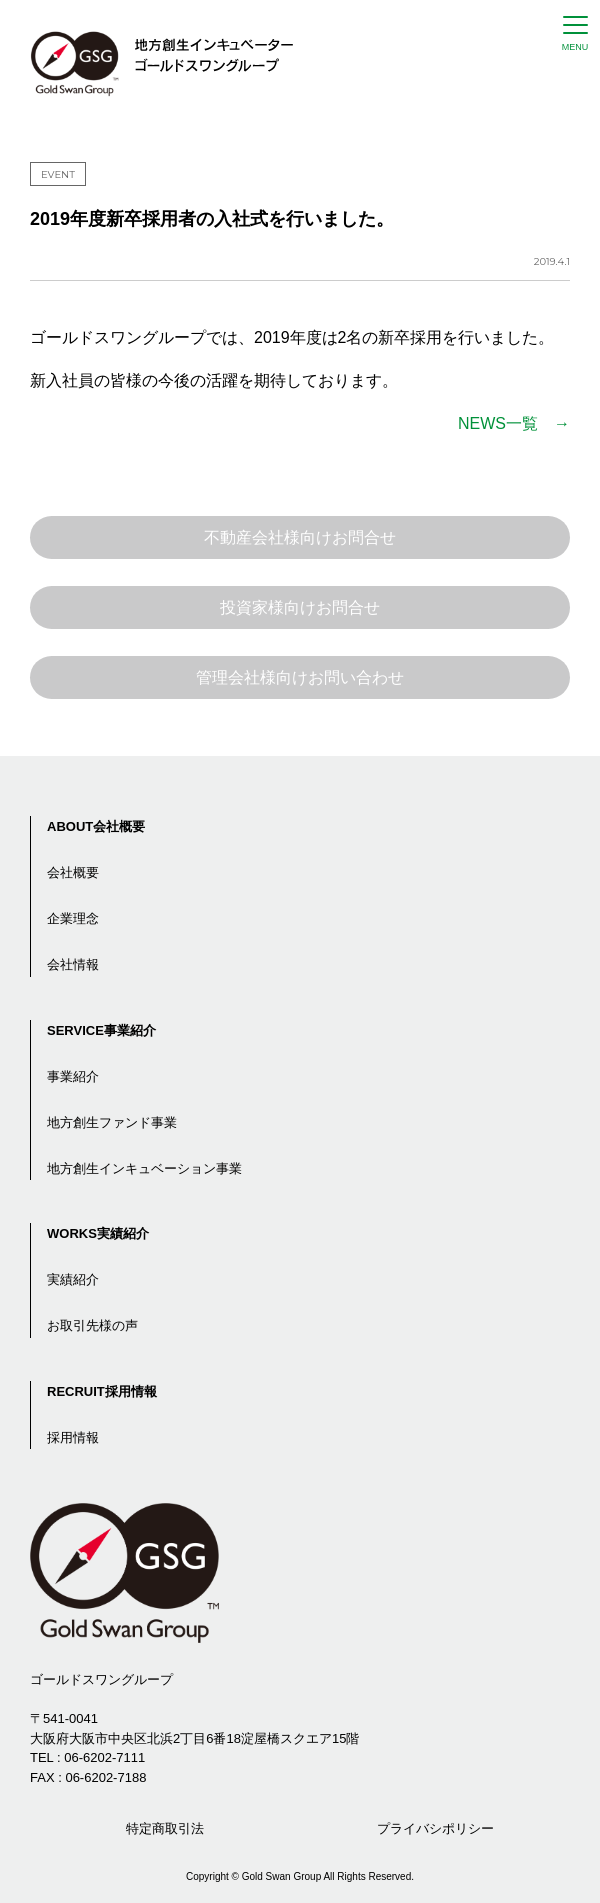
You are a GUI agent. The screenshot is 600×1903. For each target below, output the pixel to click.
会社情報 (73, 964)
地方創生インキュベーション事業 (144, 1168)
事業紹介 (73, 1076)
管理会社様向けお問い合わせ (300, 677)
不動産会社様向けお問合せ (300, 537)
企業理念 (73, 918)
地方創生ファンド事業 (112, 1122)
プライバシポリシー (435, 1828)
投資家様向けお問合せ (300, 607)
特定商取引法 (165, 1828)
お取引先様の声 (92, 1325)
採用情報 (73, 1437)
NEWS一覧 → (514, 423)
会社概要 (73, 872)
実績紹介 (73, 1279)
